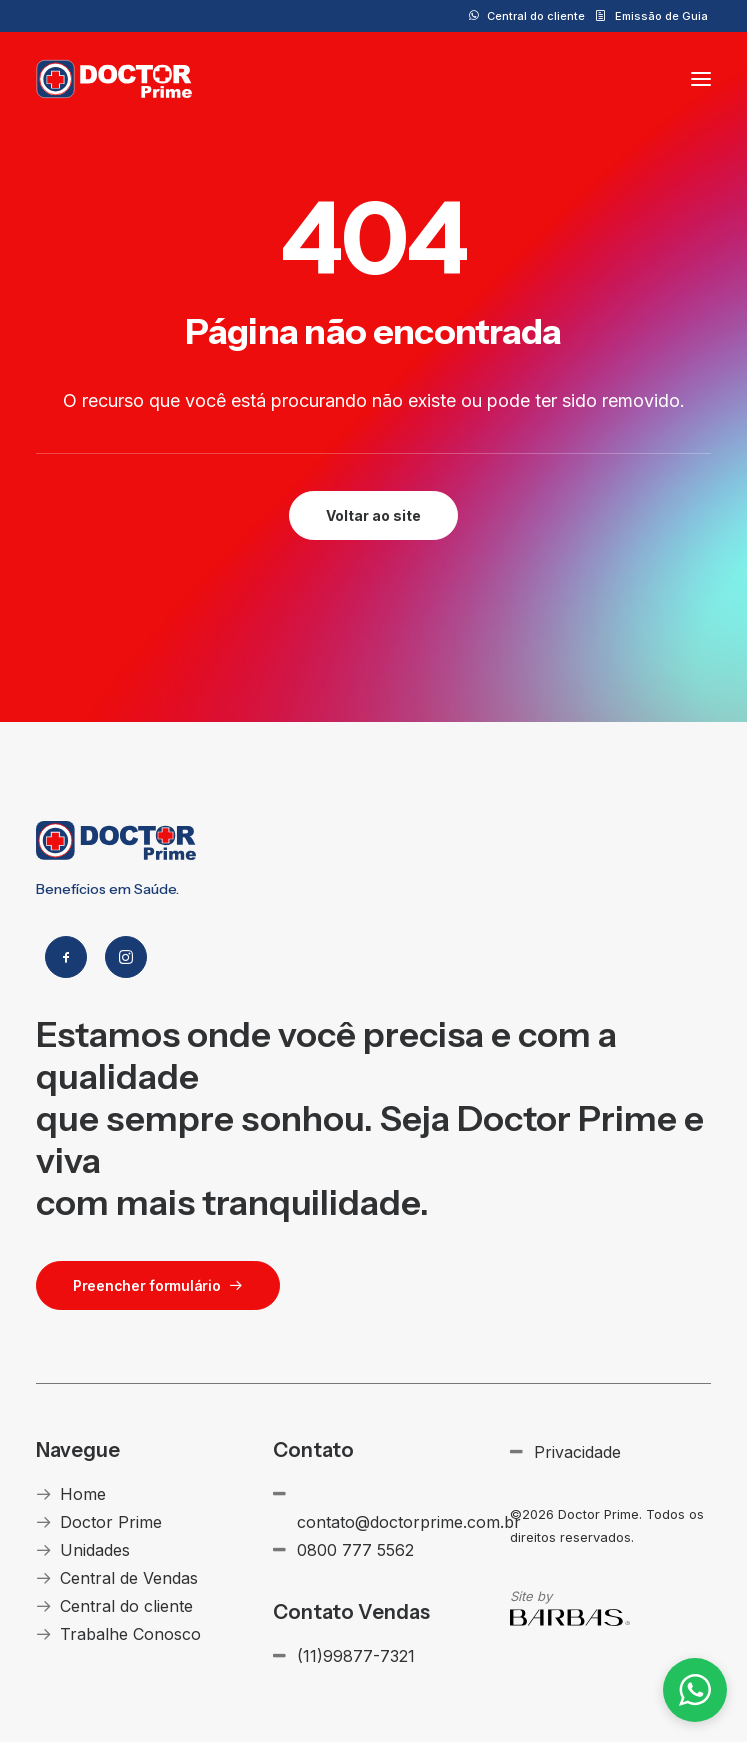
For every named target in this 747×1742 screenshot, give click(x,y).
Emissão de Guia (661, 16)
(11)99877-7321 (356, 1656)
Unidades (95, 1550)
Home (83, 1494)
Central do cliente (536, 16)
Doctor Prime (111, 1522)
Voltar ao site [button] (373, 515)
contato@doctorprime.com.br (409, 1522)
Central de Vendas (129, 1578)
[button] (701, 79)
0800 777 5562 (355, 1550)
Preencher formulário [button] (158, 1285)
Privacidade (577, 1452)
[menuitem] (527, 16)
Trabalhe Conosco (130, 1634)
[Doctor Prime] (114, 79)
